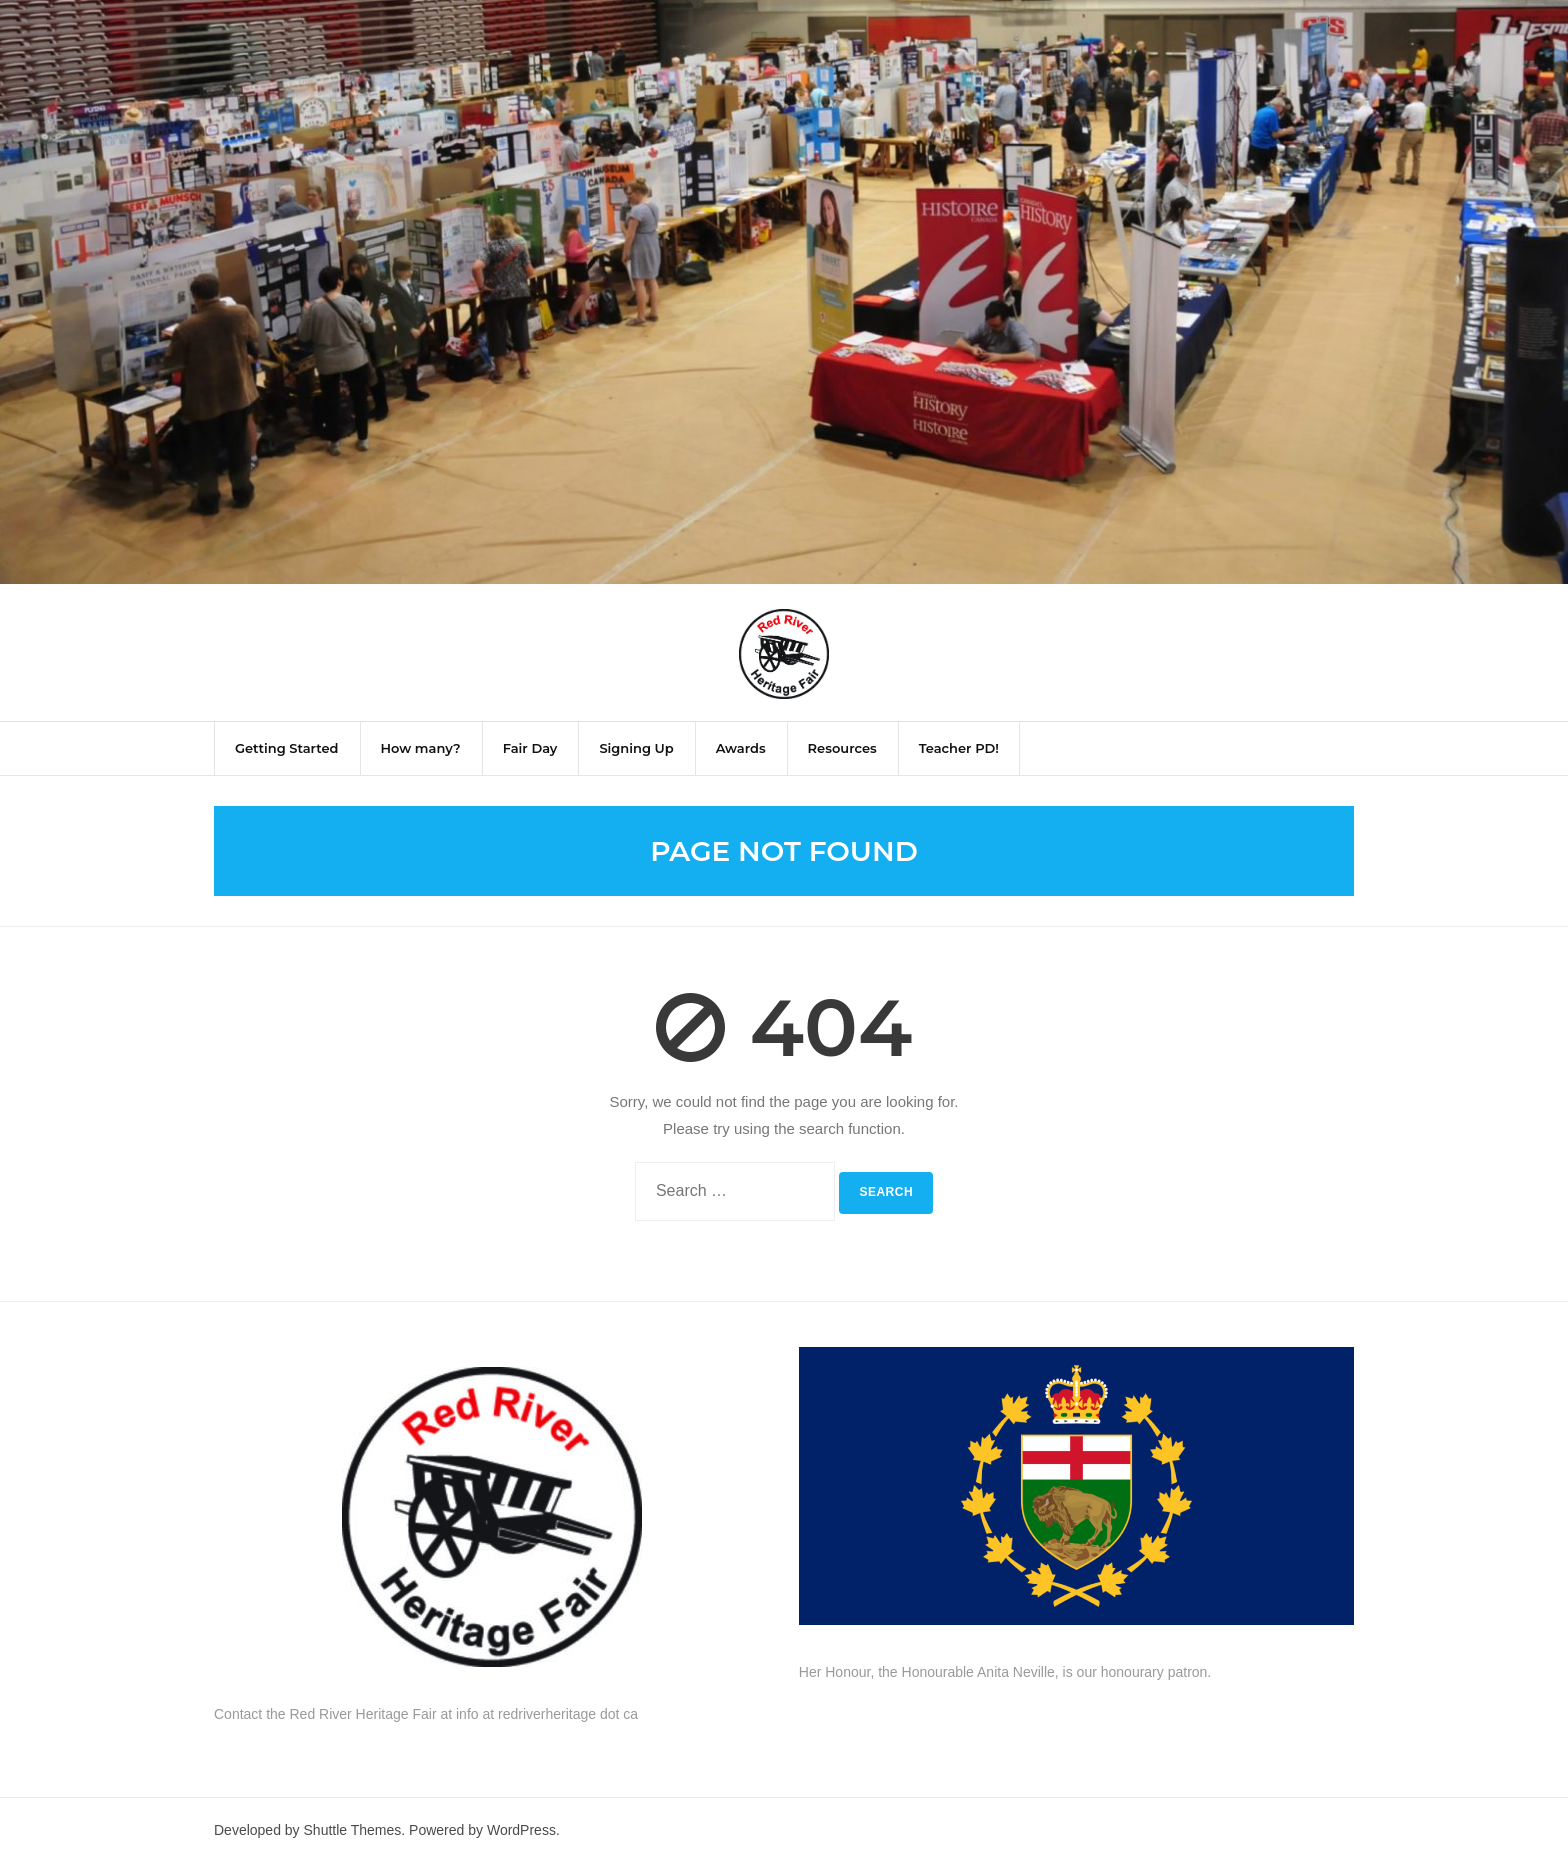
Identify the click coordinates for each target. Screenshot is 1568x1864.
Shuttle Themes (353, 1830)
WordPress (521, 1830)
